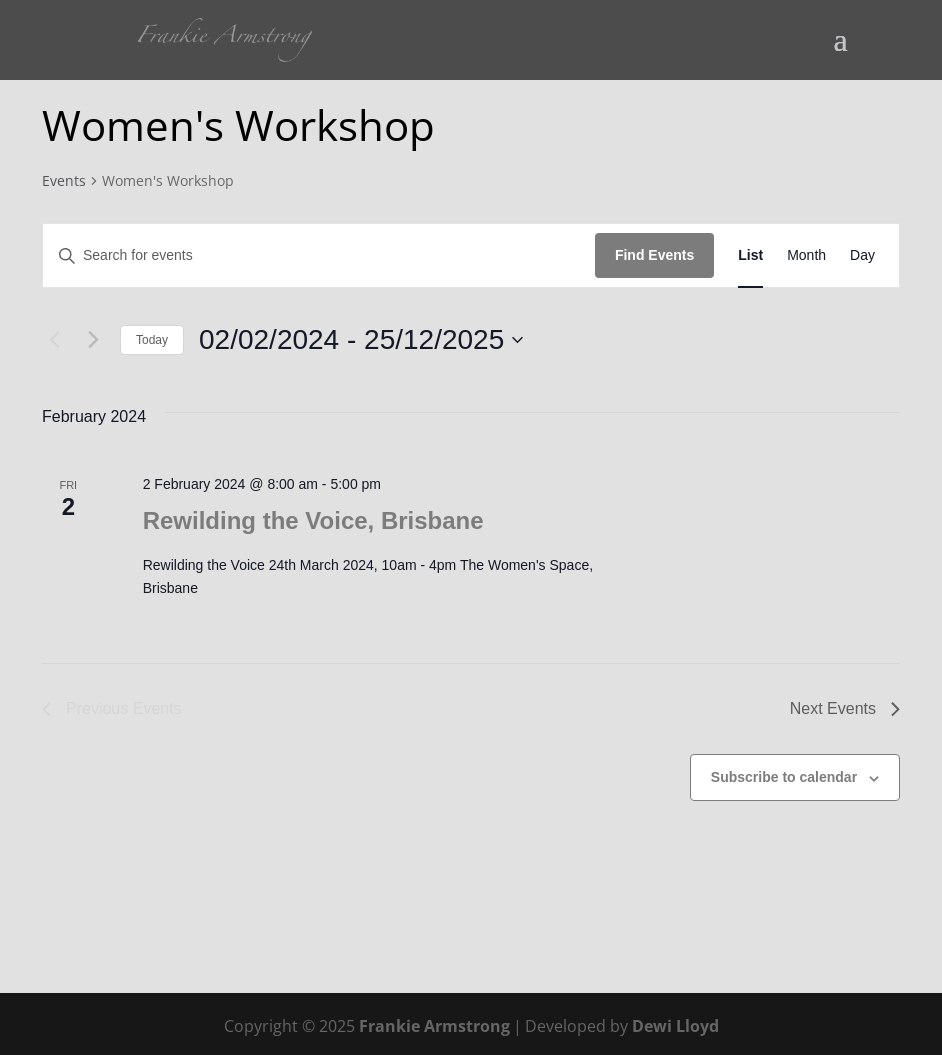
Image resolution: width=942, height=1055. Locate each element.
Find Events (654, 255)
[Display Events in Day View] (862, 255)
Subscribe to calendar (784, 777)
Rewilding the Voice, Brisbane (313, 520)
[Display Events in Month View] (806, 255)
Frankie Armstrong (434, 1026)
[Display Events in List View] (750, 255)
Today (152, 340)
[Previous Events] (54, 340)
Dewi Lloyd (675, 1026)
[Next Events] (93, 340)
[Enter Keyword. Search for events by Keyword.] (319, 255)
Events (64, 180)
